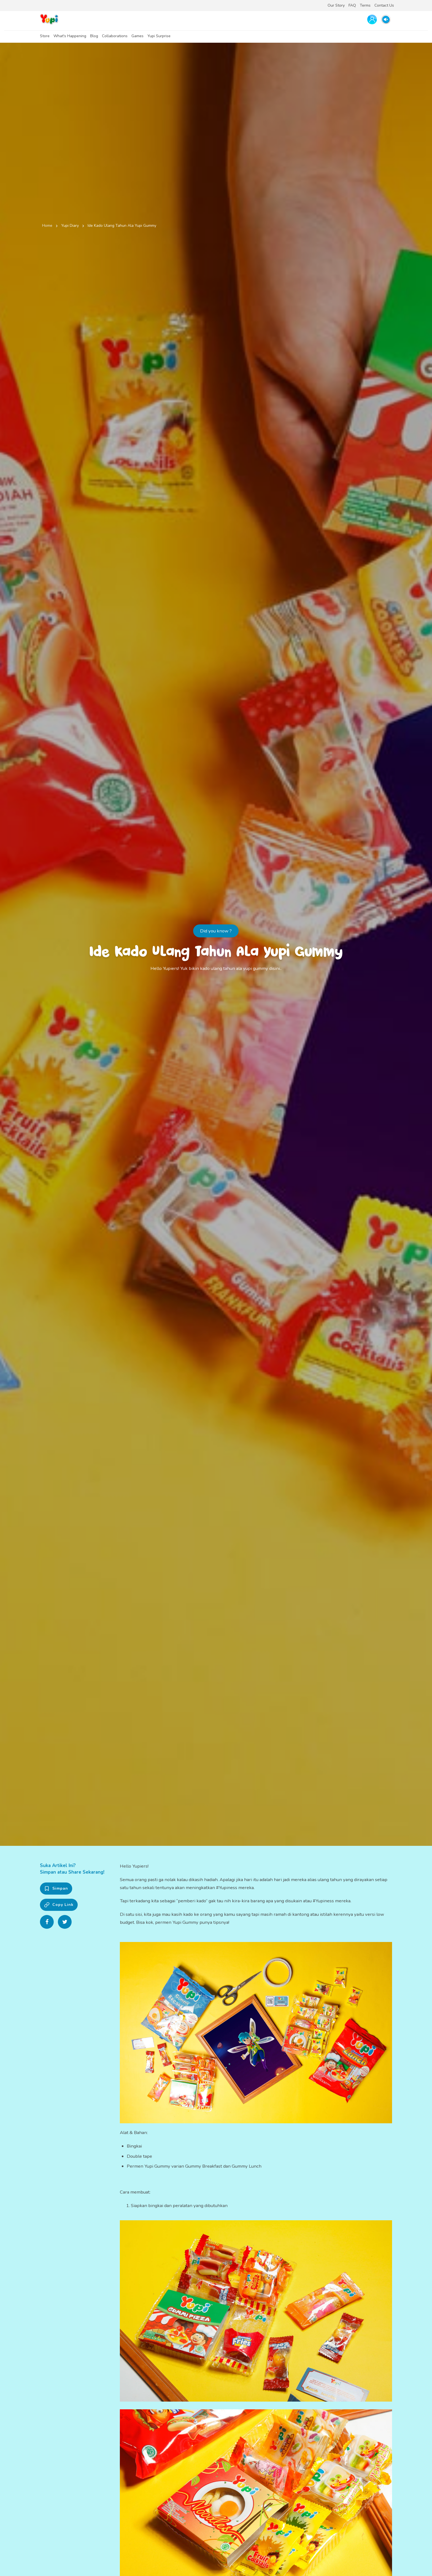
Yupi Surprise (159, 36)
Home (47, 225)
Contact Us (384, 5)
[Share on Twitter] (65, 1922)
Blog (94, 36)
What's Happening (69, 36)
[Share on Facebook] (47, 1922)
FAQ (352, 5)
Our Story (336, 5)
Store (45, 36)
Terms (365, 5)
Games (137, 36)
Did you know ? (216, 931)
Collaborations (115, 36)
